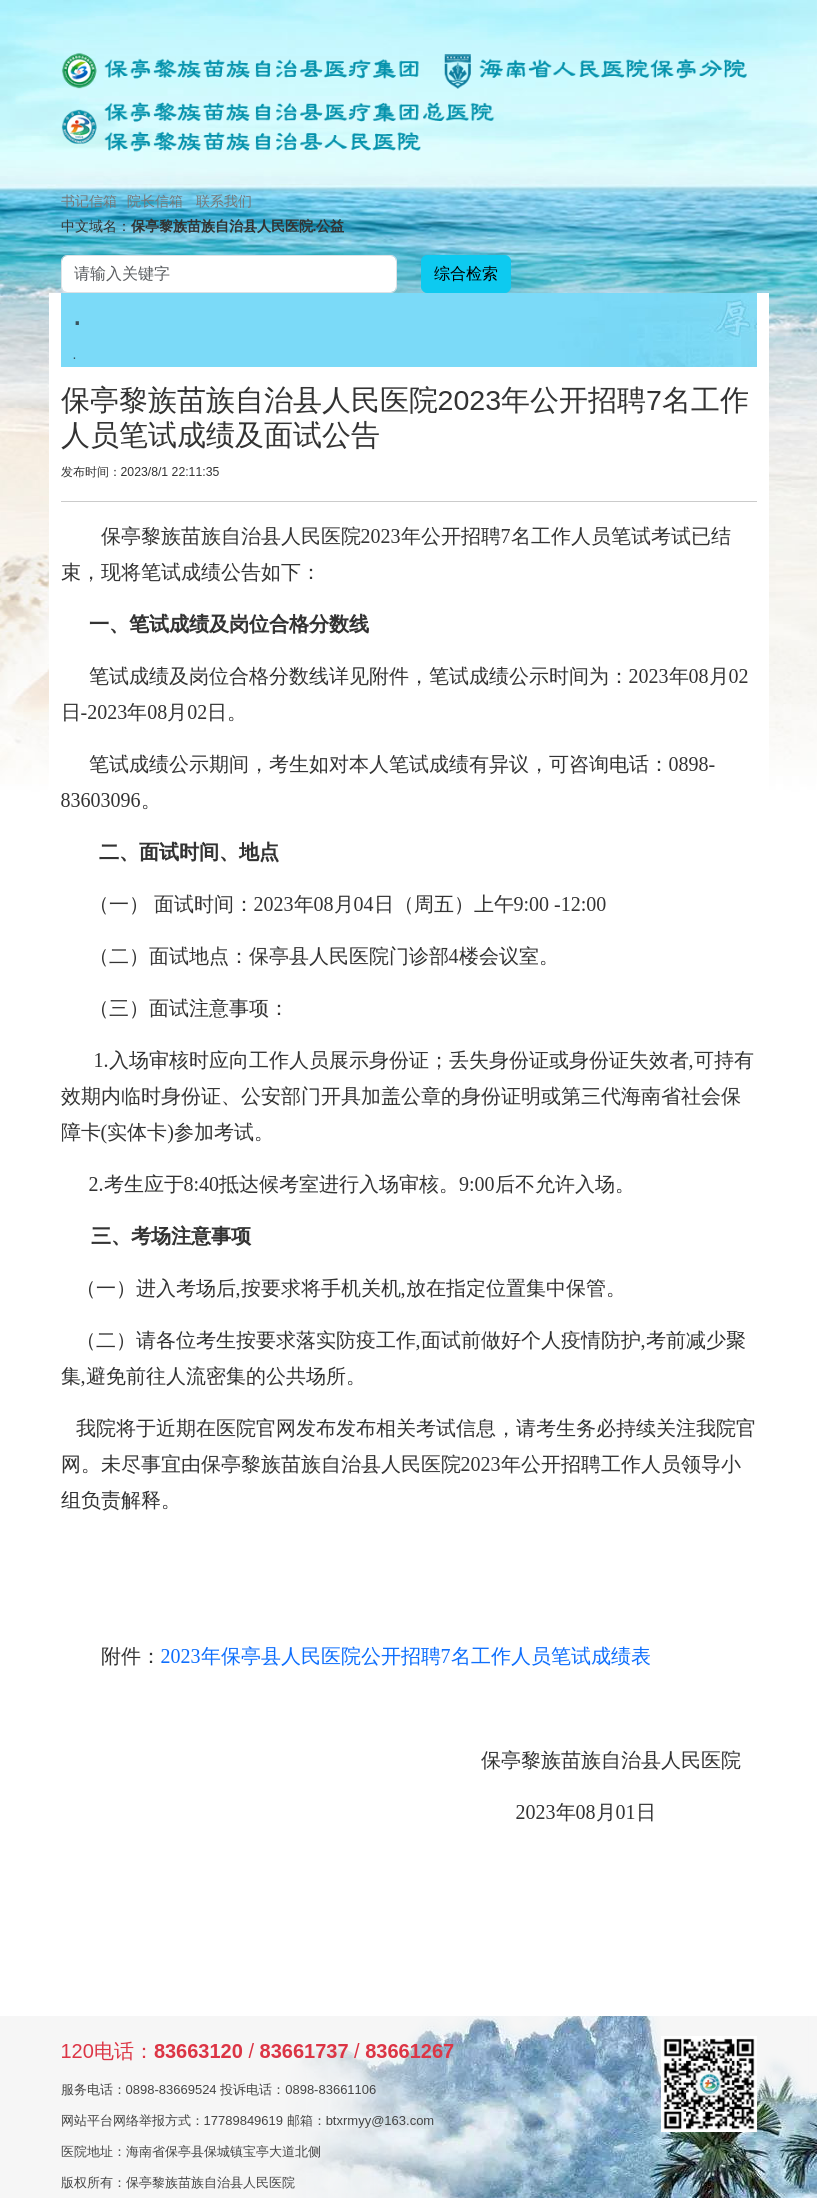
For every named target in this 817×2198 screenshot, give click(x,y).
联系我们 (224, 201)
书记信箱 (89, 201)
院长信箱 (155, 201)
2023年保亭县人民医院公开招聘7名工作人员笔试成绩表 (406, 1656)
